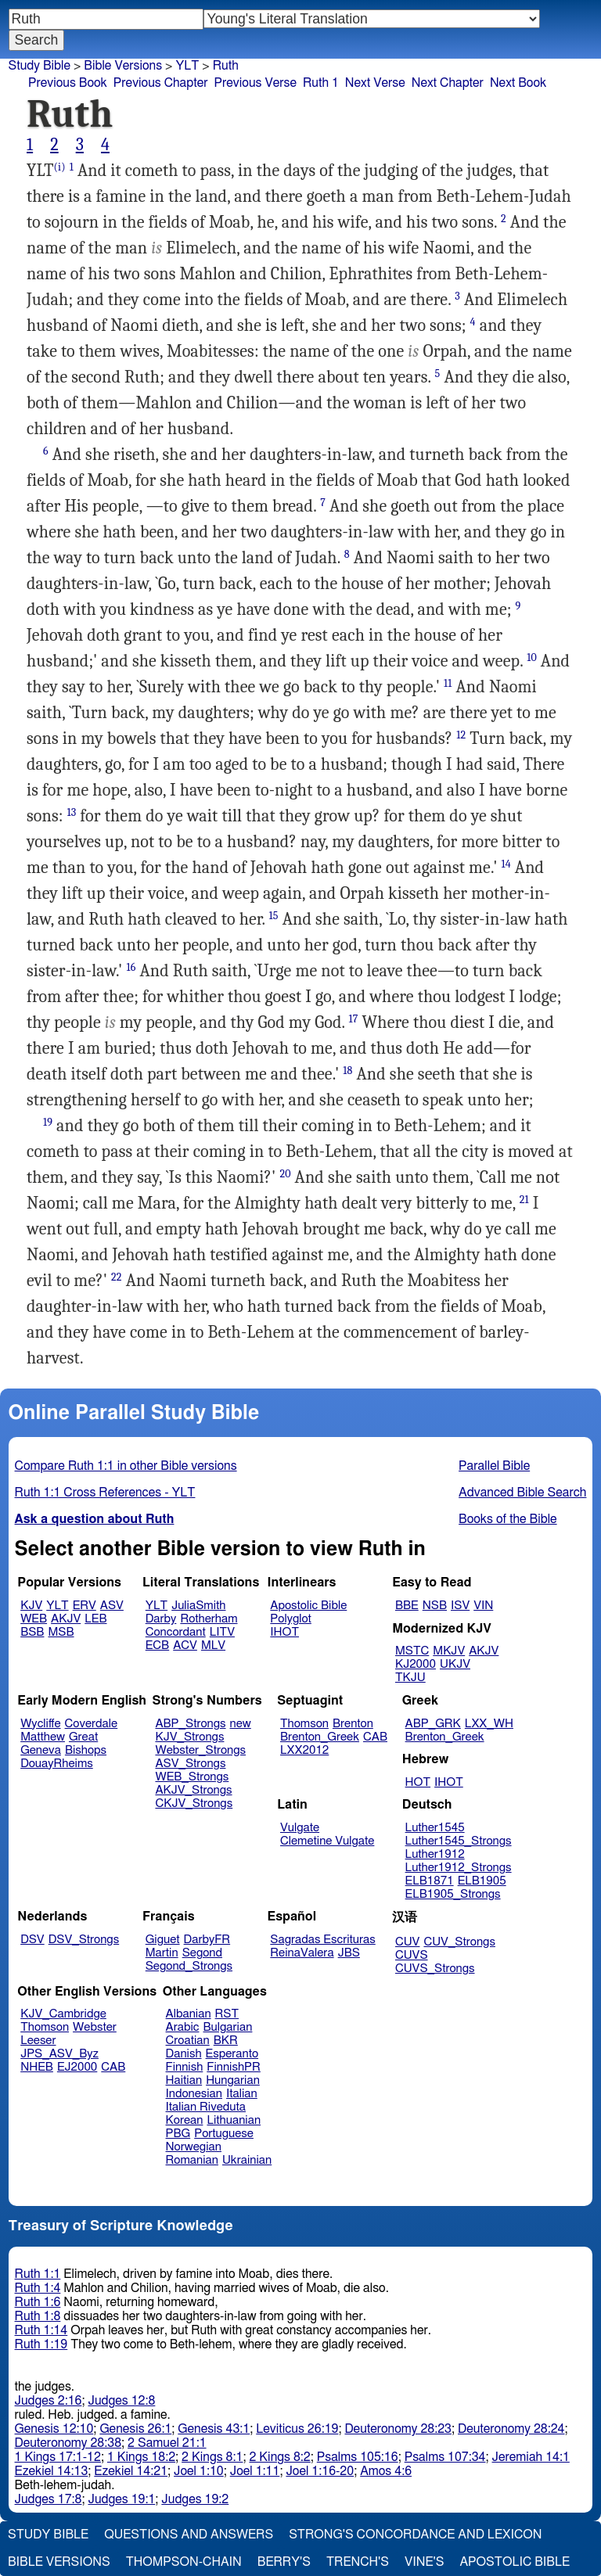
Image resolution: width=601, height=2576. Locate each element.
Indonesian (194, 2094)
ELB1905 (482, 1881)
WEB (33, 1619)
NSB (435, 1605)
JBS (349, 1953)
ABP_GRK (433, 1724)
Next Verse (375, 83)
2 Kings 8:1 (212, 2457)
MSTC (412, 1651)
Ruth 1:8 (38, 2316)
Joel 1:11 (255, 2471)
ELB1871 (429, 1881)
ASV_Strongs (190, 1763)
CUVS (411, 1955)
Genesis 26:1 (135, 2429)
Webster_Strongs (200, 1750)
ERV (84, 1605)
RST (227, 2014)
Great (83, 1737)
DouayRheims (56, 1763)
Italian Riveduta (206, 2107)
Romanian (192, 2160)
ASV (112, 1605)
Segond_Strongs (189, 1966)
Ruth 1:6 (38, 2302)
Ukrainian (247, 2160)
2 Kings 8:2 (279, 2457)
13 (71, 812)
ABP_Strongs (190, 1724)
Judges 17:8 (48, 2499)
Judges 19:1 (121, 2499)
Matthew (42, 1737)
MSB (61, 1632)
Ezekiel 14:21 (130, 2471)
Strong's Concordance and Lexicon (415, 2534)
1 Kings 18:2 (141, 2457)
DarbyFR (207, 1939)
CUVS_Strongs (435, 1968)
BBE (407, 1605)
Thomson (304, 1724)
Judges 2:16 (48, 2401)
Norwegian (193, 2147)
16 (130, 967)
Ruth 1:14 (41, 2330)
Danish (184, 2054)
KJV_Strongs (189, 1737)
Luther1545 (435, 1828)
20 (284, 1173)
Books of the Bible (508, 1519)
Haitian (184, 2080)
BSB (32, 1632)
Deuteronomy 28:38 (68, 2443)
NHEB (36, 2067)
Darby (161, 1619)
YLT (187, 65)
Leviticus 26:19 (297, 2429)
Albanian (188, 2014)
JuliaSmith (198, 1605)
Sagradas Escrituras (322, 1939)
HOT (417, 1782)
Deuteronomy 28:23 (398, 2429)
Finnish (184, 2067)
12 (461, 735)
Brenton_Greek (319, 1737)
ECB (157, 1645)
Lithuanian (234, 2120)
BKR (226, 2040)
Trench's (357, 2562)
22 (116, 1277)
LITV (222, 1632)
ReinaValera (301, 1953)
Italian (241, 2094)
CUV (407, 1942)
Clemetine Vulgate (327, 1841)
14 (506, 864)
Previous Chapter (160, 83)
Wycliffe (40, 1724)
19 (47, 1122)
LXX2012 (304, 1750)
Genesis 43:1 (214, 2429)
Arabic (183, 2027)
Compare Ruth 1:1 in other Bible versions (126, 1466)
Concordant (176, 1632)
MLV (213, 1645)
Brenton (353, 1724)
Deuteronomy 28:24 (511, 2429)
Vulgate (299, 1828)
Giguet (163, 1939)
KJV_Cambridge (63, 2014)
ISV (460, 1605)
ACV (185, 1645)
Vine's (424, 2562)
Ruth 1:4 (38, 2288)
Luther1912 (435, 1854)
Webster (95, 2027)
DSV (32, 1939)
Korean (184, 2120)
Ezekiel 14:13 (51, 2471)
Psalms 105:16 (357, 2457)
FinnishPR (234, 2067)
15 (274, 915)
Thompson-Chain (184, 2562)
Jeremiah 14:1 (531, 2457)
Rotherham (208, 1619)
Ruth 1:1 (38, 2274)
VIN (483, 1605)
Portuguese (224, 2133)
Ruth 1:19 (41, 2344)
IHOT (284, 1632)
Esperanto (232, 2054)
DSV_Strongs (84, 1939)
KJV (31, 1605)
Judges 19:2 (195, 2499)
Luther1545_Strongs (458, 1841)
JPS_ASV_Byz (59, 2054)
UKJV (455, 1664)
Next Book (518, 83)
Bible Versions (123, 65)
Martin (162, 1953)
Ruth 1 (321, 83)
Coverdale (91, 1724)
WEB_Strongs (192, 1777)
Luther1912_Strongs (458, 1868)
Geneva (40, 1750)
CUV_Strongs (459, 1942)
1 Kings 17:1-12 (58, 2457)
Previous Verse (255, 83)
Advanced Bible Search (522, 1492)
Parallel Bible (494, 1466)
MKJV (449, 1651)
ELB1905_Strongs (453, 1894)
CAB (375, 1737)
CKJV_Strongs (193, 1803)
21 (524, 1199)
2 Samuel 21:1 (167, 2443)
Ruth (226, 65)
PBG (178, 2133)
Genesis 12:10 (54, 2429)
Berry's (284, 2562)
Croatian (188, 2040)
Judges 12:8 (121, 2401)
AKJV (66, 1619)
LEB (95, 1619)
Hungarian (233, 2080)
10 (532, 657)
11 (448, 683)
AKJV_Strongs (193, 1790)
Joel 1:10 (199, 2471)
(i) (60, 167)
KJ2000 (415, 1664)
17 (353, 1019)
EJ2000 (77, 2067)
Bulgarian (227, 2027)
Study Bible (39, 65)
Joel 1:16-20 (320, 2471)
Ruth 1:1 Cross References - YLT (105, 1492)
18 (347, 1070)
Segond (202, 1953)
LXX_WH (489, 1724)
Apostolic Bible (514, 2562)
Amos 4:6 (386, 2471)
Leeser (38, 2040)
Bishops (85, 1750)
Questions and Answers (188, 2534)
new (240, 1724)
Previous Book (67, 83)
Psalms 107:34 (445, 2457)
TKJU (410, 1677)
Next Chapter (448, 83)
